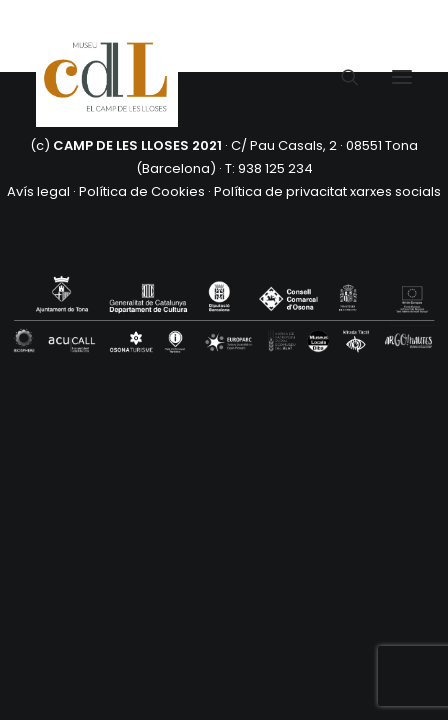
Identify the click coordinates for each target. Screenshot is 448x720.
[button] (402, 77)
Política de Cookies (142, 191)
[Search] (341, 77)
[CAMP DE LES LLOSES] (107, 77)
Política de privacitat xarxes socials (327, 191)
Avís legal (38, 191)
